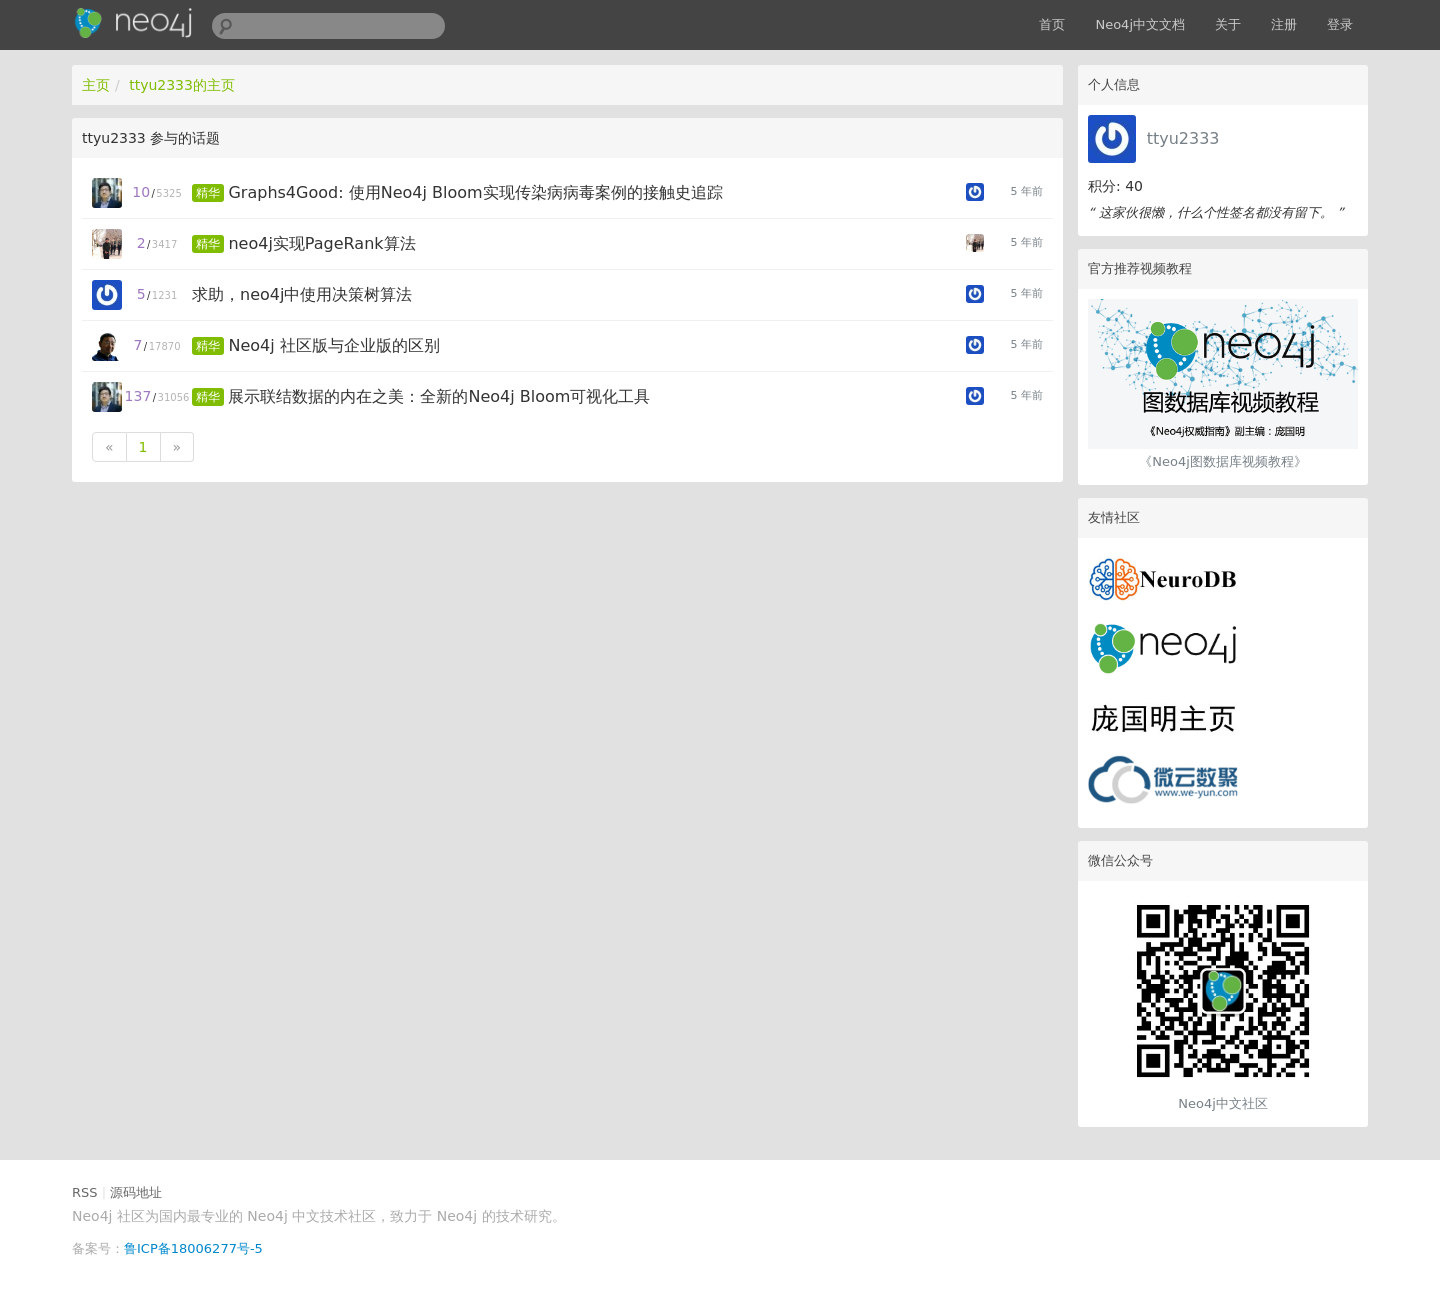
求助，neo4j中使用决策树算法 (302, 294)
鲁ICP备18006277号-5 (193, 1248)
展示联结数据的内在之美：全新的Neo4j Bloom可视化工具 (439, 396)
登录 (1340, 24)
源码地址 (136, 1192)
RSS (85, 1192)
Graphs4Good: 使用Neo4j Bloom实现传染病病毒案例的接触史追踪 (475, 192)
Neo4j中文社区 (1223, 1103)
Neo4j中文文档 (1140, 24)
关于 (1228, 24)
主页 (96, 85)
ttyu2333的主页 (182, 85)
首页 (1052, 24)
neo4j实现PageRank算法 (321, 243)
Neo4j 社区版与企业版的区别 (333, 345)
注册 (1284, 24)
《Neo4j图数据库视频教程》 (1223, 461)
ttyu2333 (1183, 138)
